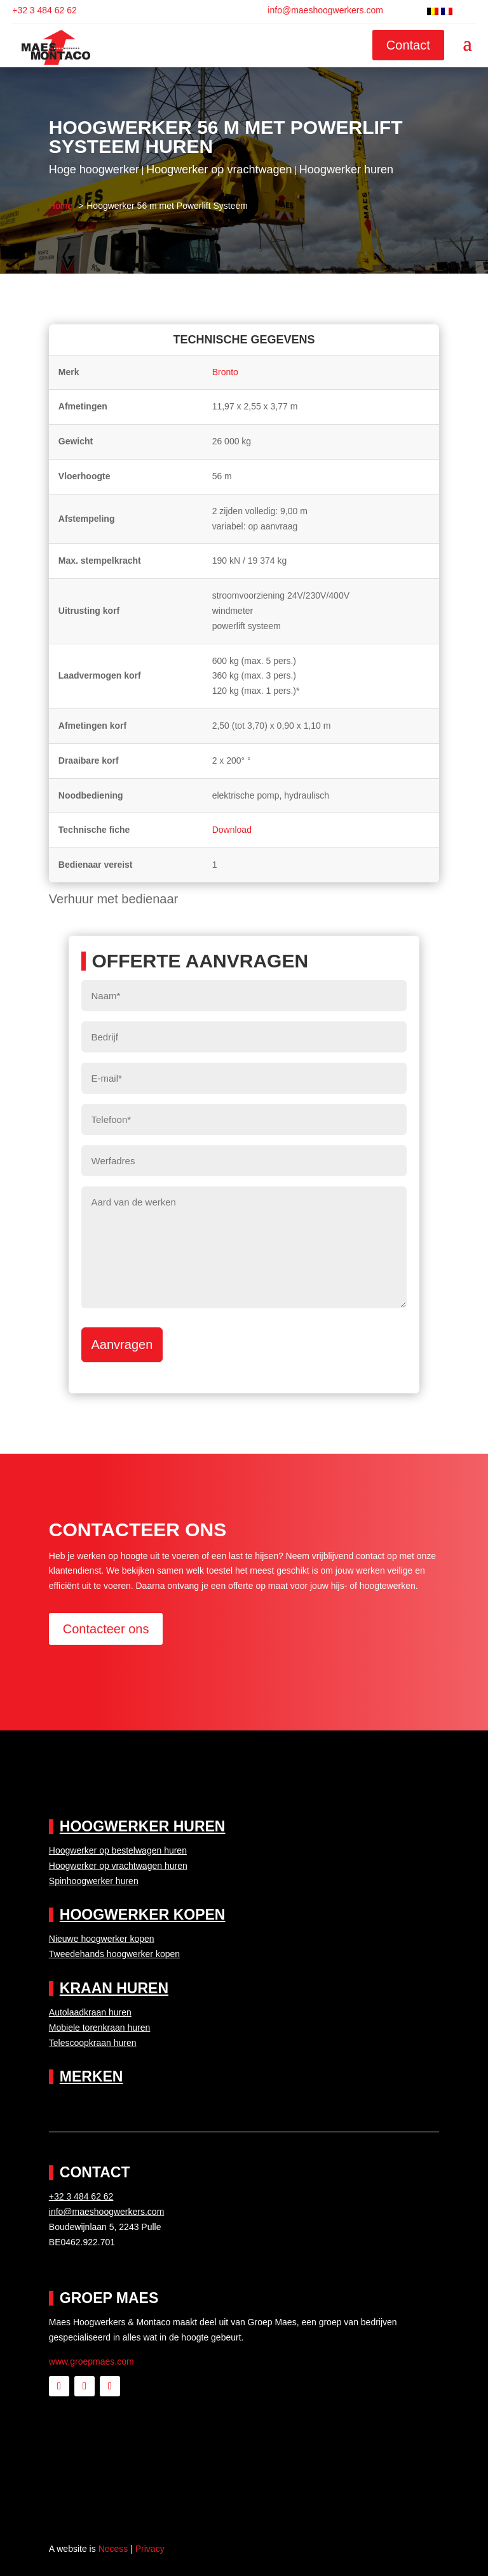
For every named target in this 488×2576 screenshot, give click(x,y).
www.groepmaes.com (91, 2361)
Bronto (225, 372)
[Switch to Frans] (446, 10)
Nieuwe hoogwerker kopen (101, 1939)
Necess (113, 2549)
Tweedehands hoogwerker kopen (114, 1954)
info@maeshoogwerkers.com (325, 10)
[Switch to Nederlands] (432, 10)
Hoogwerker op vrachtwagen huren (118, 1866)
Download (232, 830)
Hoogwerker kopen (143, 1914)
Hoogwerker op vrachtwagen (219, 169)
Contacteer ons (106, 1629)
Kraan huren (114, 1988)
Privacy (150, 2549)
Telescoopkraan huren (93, 2043)
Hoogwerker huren (346, 169)
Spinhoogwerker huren (94, 1881)
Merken (91, 2076)
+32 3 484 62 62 (44, 10)
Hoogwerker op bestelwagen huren (118, 1850)
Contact (408, 45)
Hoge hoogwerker (94, 169)
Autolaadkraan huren (90, 2012)
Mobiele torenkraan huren (100, 2027)
